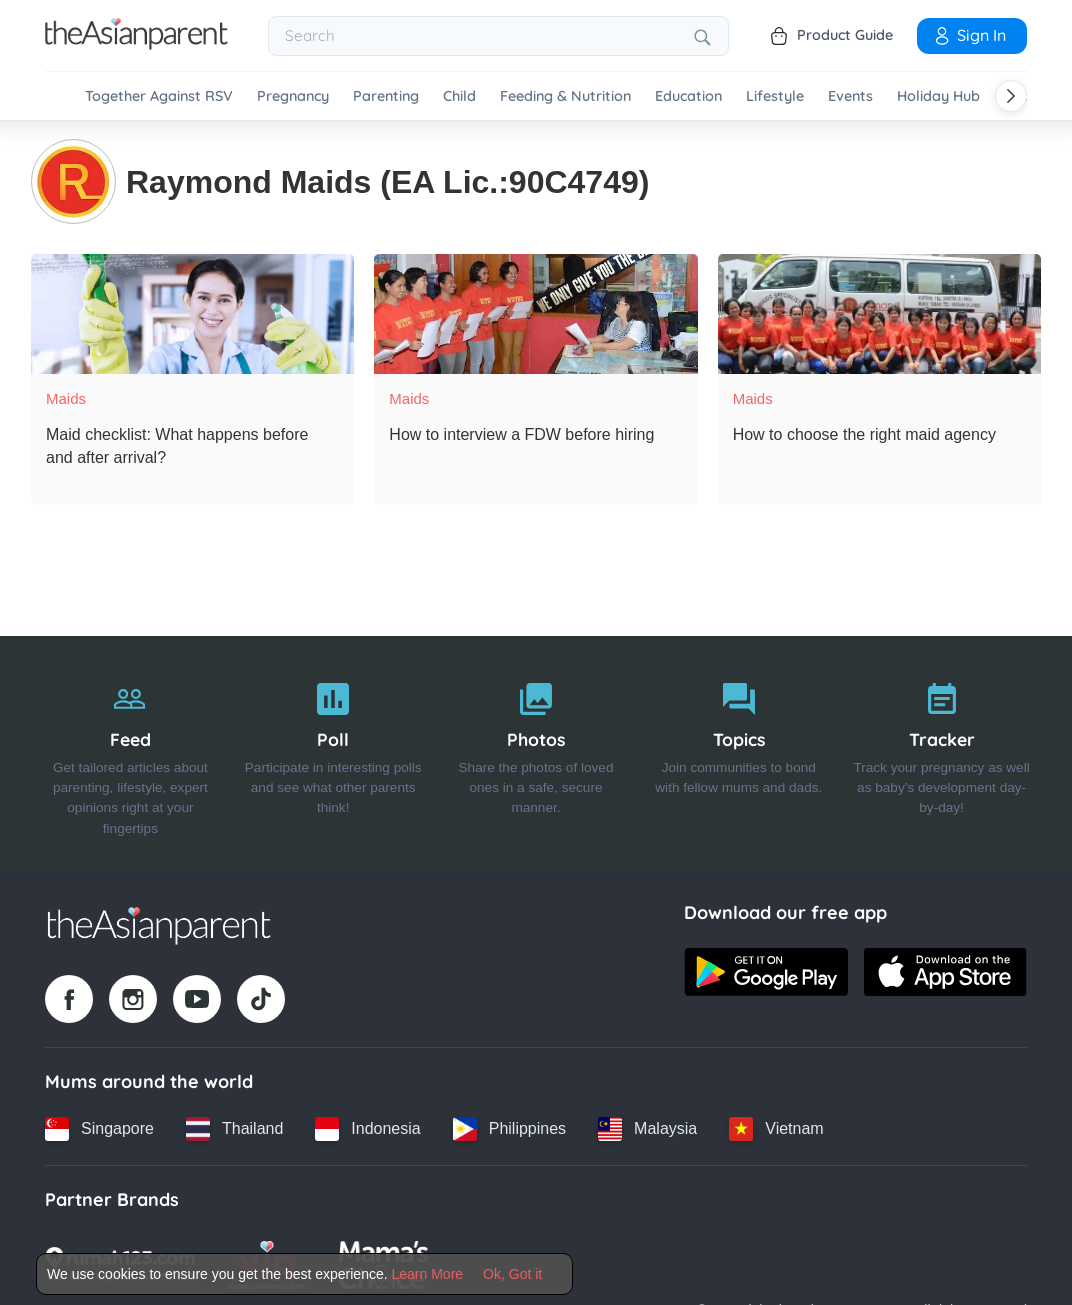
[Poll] (333, 752)
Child (459, 96)
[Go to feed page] (136, 44)
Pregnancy (293, 96)
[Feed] (130, 752)
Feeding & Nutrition (565, 96)
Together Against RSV (159, 96)
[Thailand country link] (234, 1127)
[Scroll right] (1011, 96)
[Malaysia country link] (647, 1127)
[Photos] (536, 752)
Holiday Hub (938, 96)
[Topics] (738, 752)
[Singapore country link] (99, 1127)
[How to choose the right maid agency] (879, 312)
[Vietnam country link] (776, 1127)
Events (850, 96)
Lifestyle (775, 96)
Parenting (386, 96)
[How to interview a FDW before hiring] (535, 312)
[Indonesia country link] (367, 1127)
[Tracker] (941, 752)
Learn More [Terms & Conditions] (428, 1274)
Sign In (969, 35)
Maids (66, 396)
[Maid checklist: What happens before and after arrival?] (192, 312)
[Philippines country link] (509, 1127)
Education (688, 96)
